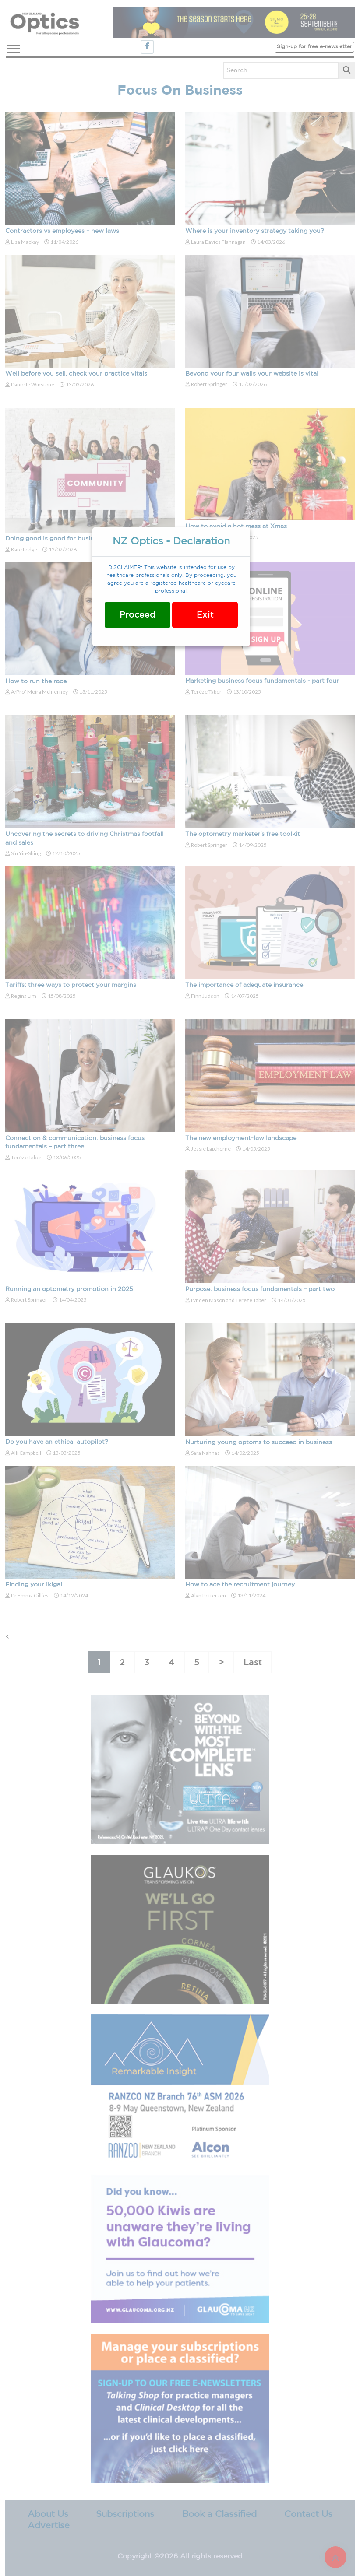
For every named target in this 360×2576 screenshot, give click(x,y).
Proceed (137, 615)
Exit (205, 615)
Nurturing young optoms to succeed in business (258, 1442)
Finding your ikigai (33, 1584)
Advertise (49, 2526)
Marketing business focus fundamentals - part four (262, 681)
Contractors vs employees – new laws (62, 231)
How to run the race (36, 681)
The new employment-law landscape (240, 1138)
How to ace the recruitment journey (240, 1584)
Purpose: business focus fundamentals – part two (260, 1289)
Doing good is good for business (54, 538)
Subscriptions (125, 2514)
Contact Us (308, 2514)
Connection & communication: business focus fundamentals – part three (75, 1143)
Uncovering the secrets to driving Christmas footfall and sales (84, 839)
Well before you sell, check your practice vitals (76, 373)
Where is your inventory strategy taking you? (254, 231)
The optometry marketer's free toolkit (242, 834)
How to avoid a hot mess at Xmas (236, 526)
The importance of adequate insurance (244, 985)
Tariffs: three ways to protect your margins (70, 985)
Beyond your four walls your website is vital (251, 373)
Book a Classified (219, 2514)
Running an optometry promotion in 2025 (69, 1289)
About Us (48, 2514)
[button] (12, 47)
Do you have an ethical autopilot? (56, 1442)
